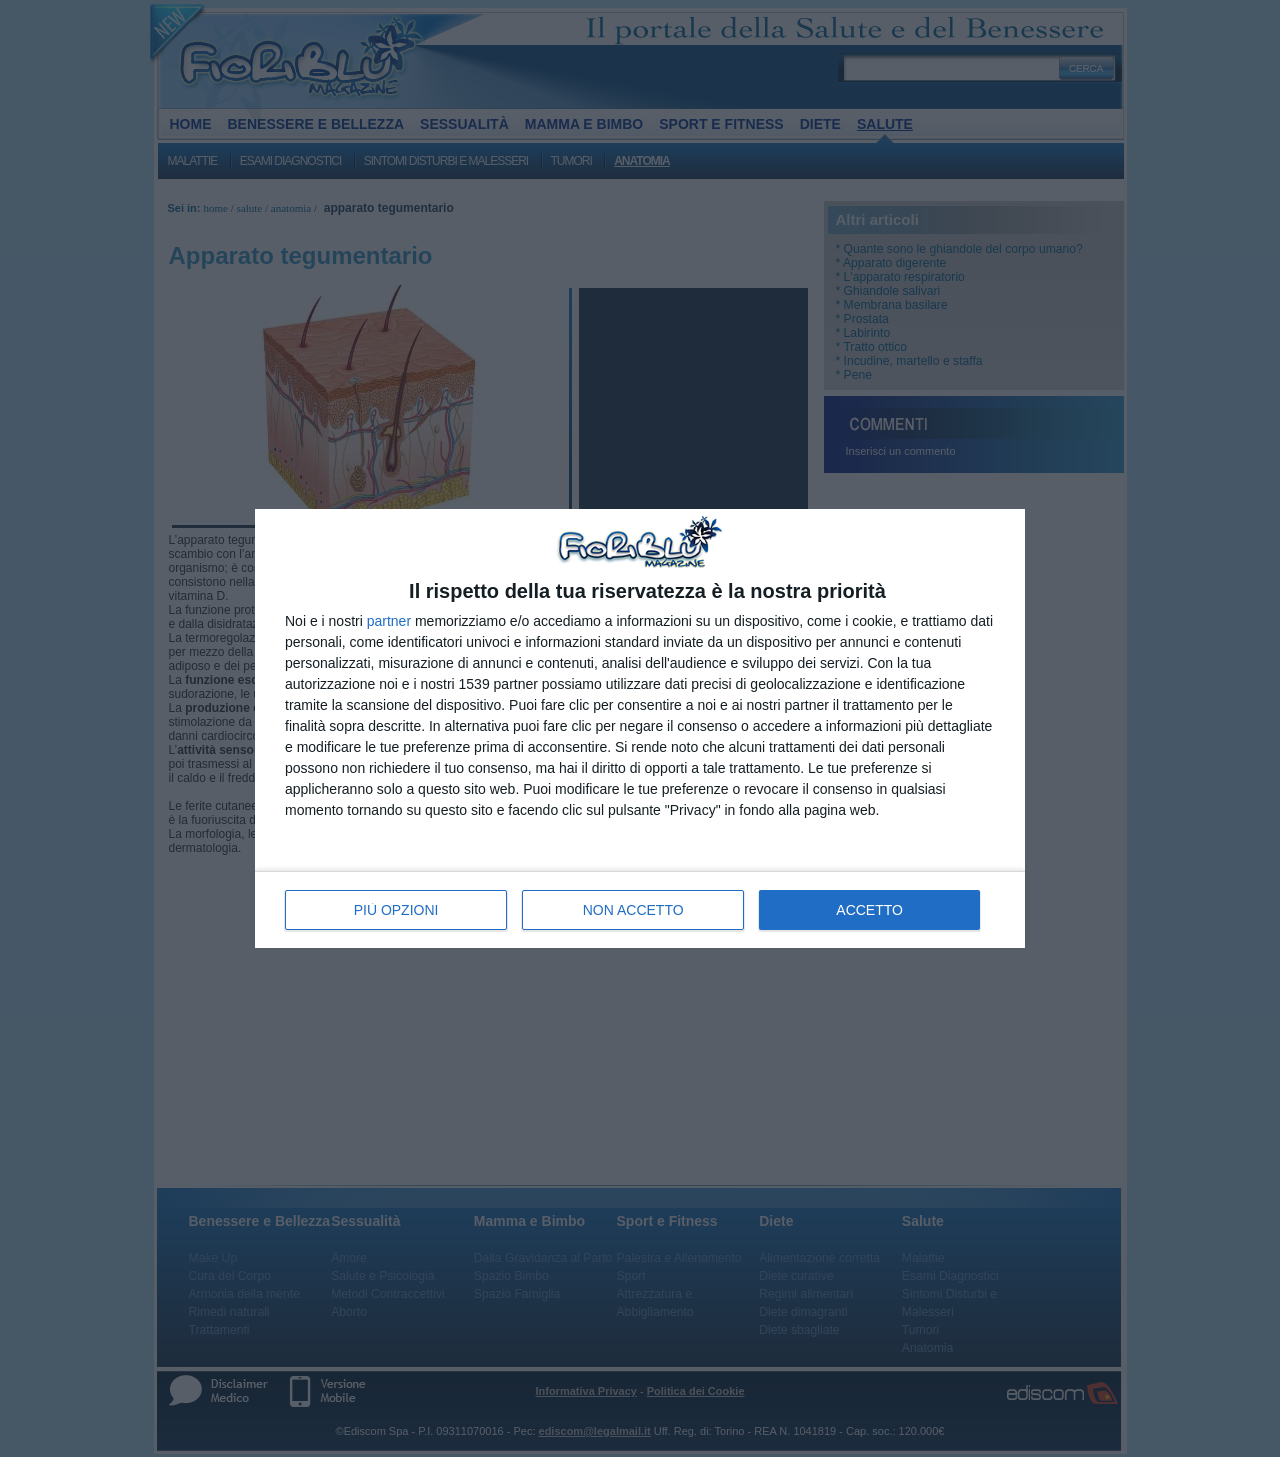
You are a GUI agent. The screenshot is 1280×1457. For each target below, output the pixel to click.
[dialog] (640, 728)
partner (389, 621)
